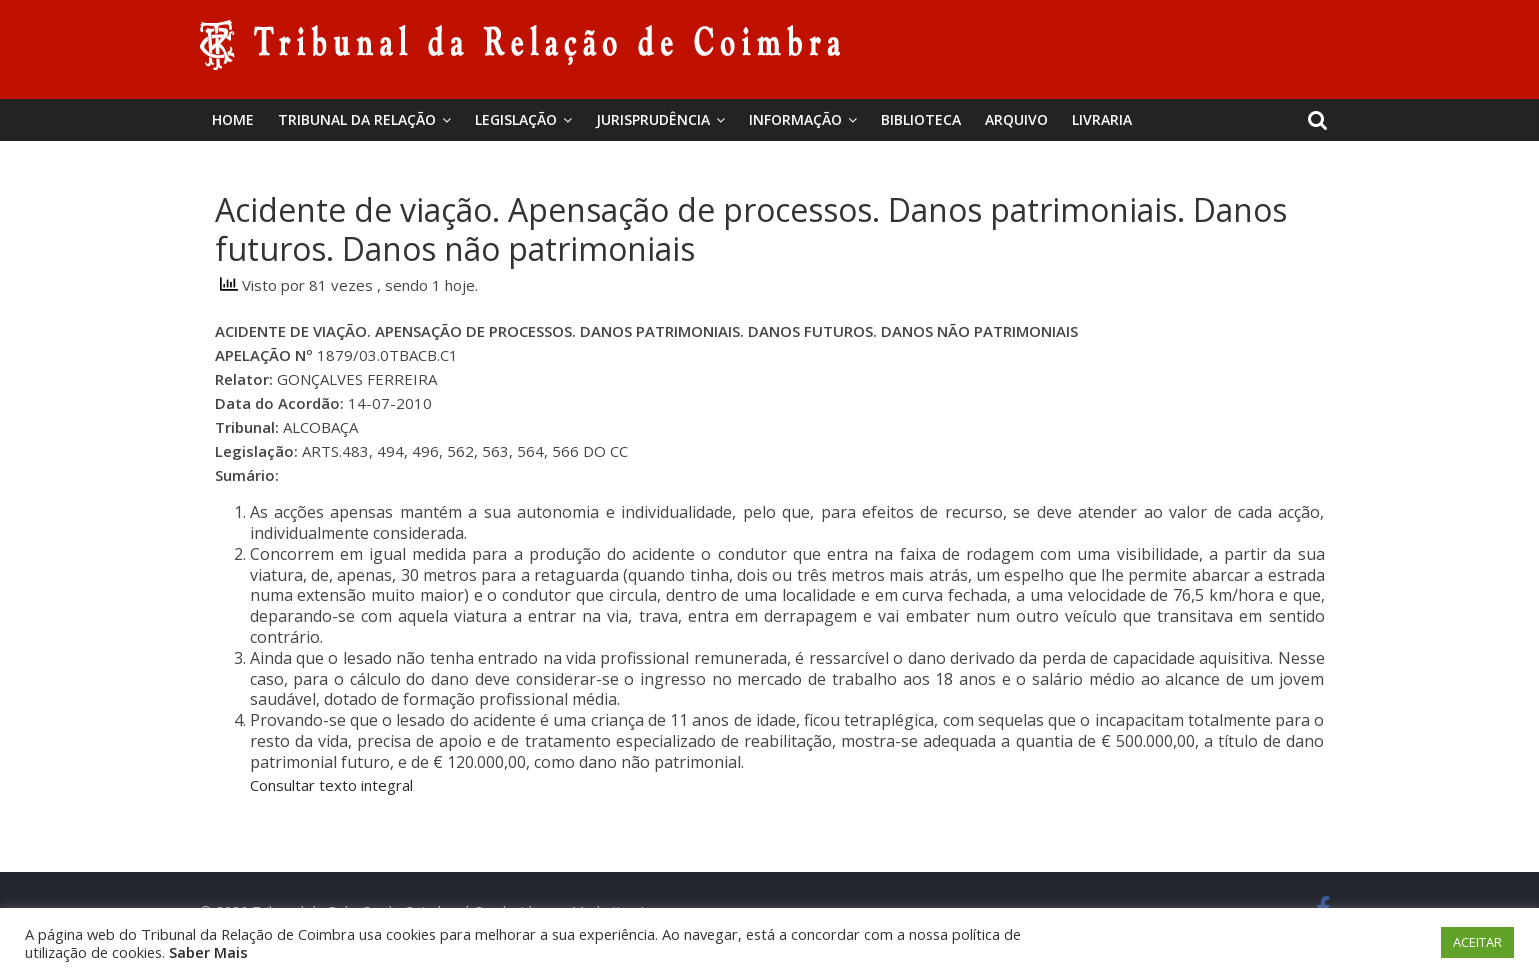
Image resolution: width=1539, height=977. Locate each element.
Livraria (1102, 119)
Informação (795, 119)
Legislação (516, 119)
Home (233, 119)
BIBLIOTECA (921, 119)
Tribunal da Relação (357, 119)
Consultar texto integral (331, 785)
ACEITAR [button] (1477, 942)
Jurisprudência (653, 119)
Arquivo (1016, 119)
